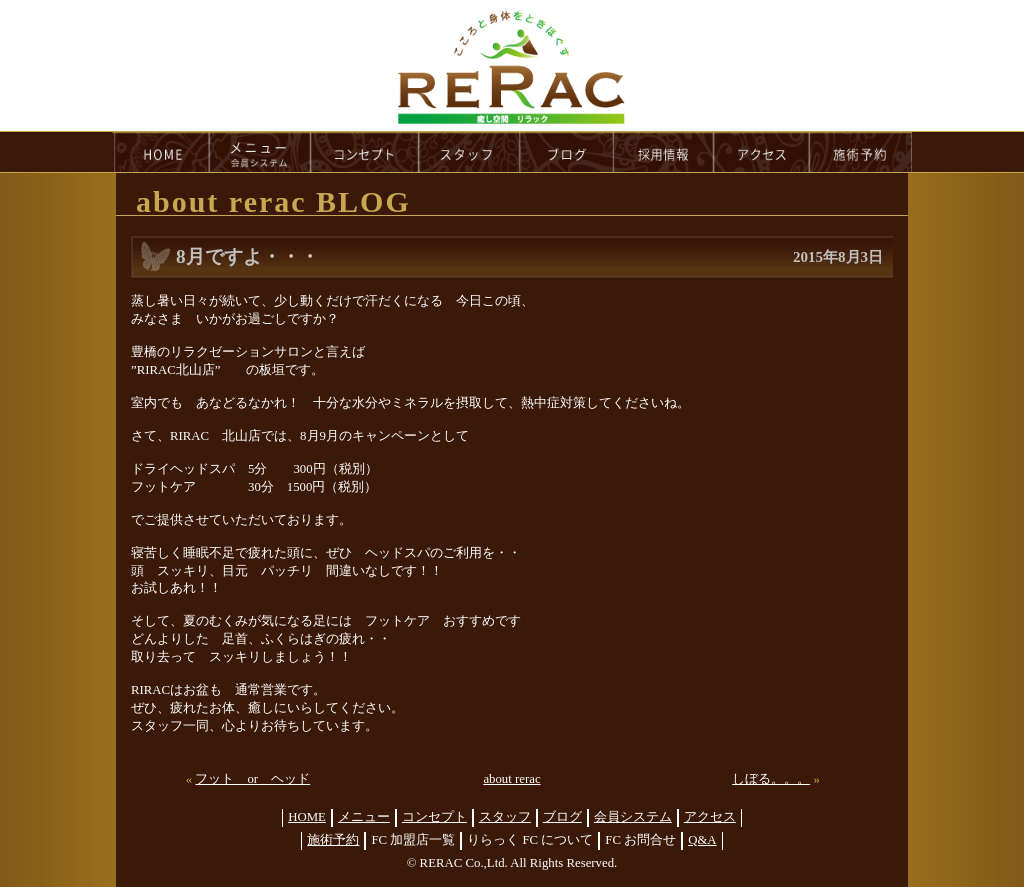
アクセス (710, 817)
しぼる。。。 (771, 779)
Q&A (702, 840)
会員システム (633, 817)
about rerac (511, 779)
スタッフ (505, 817)
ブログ (562, 817)
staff (469, 152)
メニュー (364, 817)
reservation (861, 152)
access (762, 152)
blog (567, 152)
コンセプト (434, 817)
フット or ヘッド (252, 779)
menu (260, 152)
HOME (161, 152)
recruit (664, 152)
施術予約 (333, 840)
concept (365, 152)
